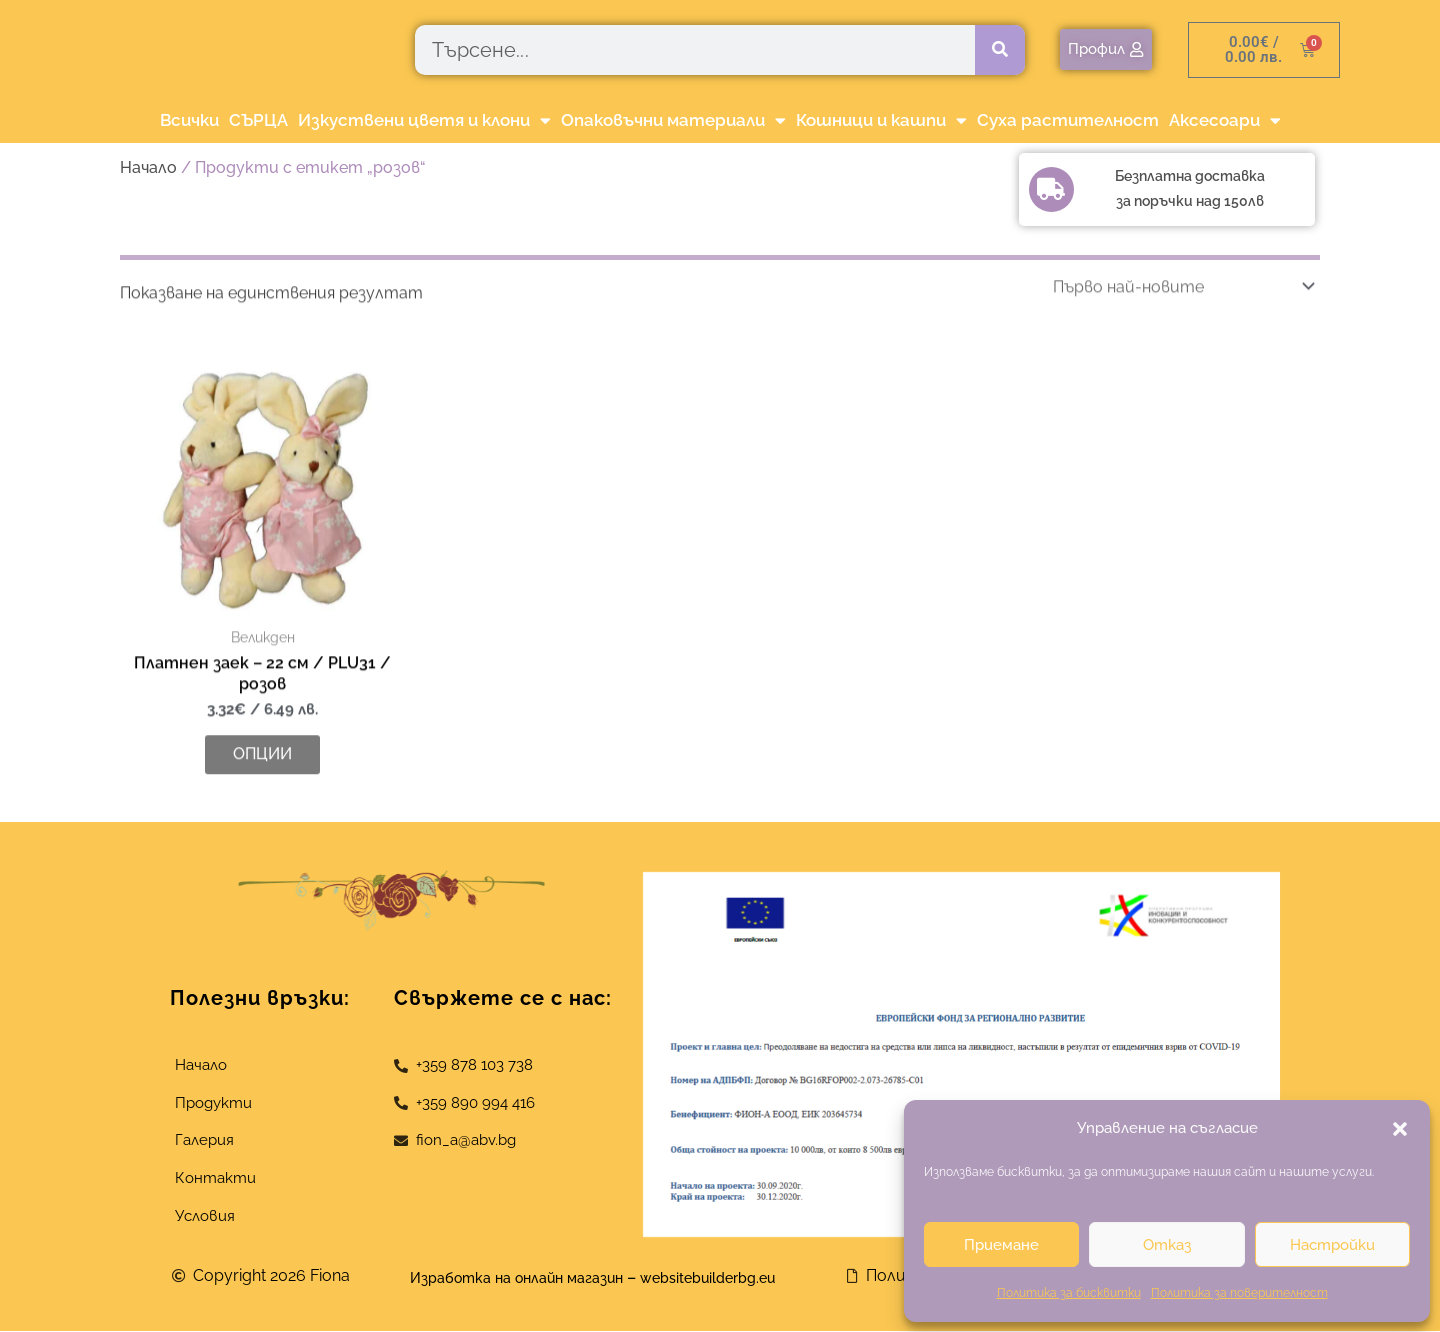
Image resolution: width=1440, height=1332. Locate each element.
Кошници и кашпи (881, 120)
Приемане (1001, 1245)
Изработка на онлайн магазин (506, 1279)
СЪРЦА (258, 120)
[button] (1400, 1129)
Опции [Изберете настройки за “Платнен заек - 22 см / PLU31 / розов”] (262, 801)
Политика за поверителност (1239, 1293)
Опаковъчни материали (673, 120)
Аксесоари (1225, 120)
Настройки (1332, 1245)
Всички (189, 120)
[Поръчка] (1180, 333)
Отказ (1167, 1245)
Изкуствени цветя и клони (424, 120)
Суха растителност (1068, 120)
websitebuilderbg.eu (727, 1279)
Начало (148, 167)
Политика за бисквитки (1069, 1293)
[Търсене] (1000, 50)
